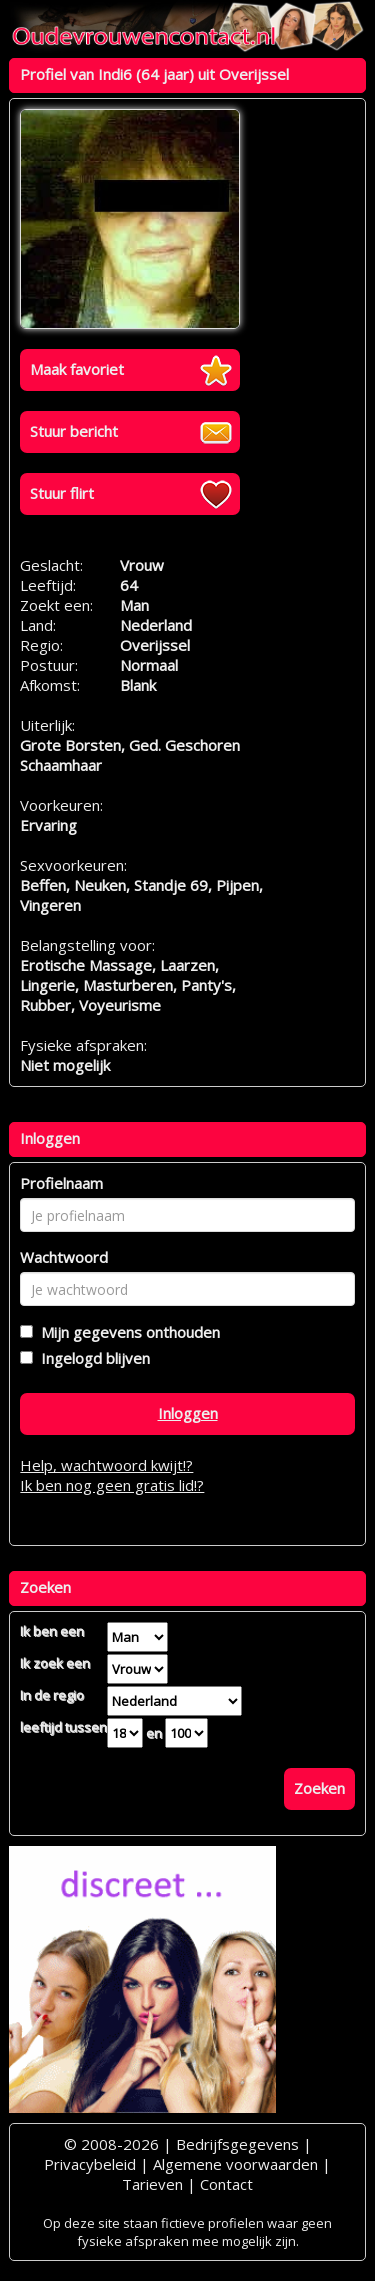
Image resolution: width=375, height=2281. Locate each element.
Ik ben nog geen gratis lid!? (112, 1485)
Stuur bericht (74, 431)
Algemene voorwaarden (235, 2164)
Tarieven (152, 2184)
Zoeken (319, 1788)
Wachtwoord (64, 1257)
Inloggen (188, 1413)
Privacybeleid (90, 2164)
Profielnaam (61, 1183)
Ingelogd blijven (91, 1358)
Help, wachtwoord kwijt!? (106, 1465)
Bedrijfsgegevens (237, 2144)
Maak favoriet (77, 369)
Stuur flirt (62, 493)
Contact (226, 2184)
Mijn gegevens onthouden (126, 1332)
